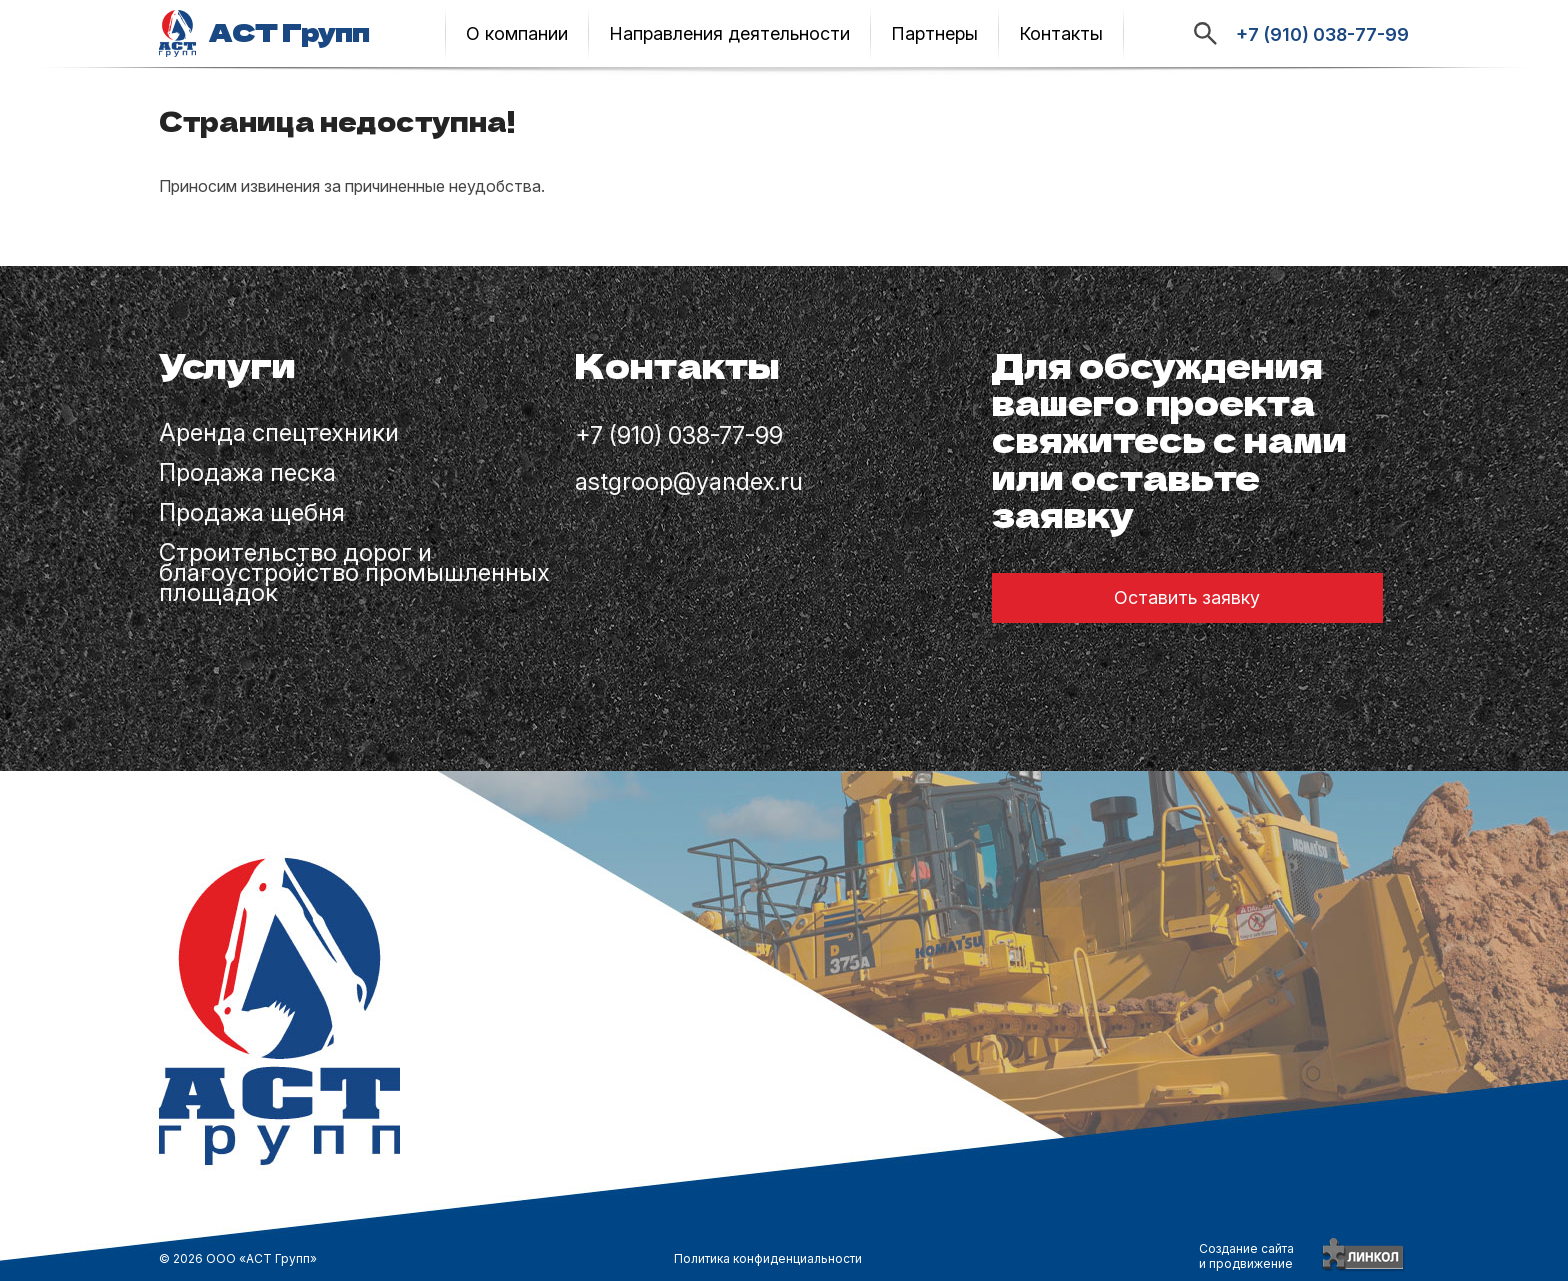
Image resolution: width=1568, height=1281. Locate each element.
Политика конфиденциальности (768, 1258)
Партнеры (934, 33)
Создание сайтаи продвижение (1246, 1256)
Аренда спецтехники (279, 435)
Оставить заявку (1187, 597)
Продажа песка (247, 475)
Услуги (227, 367)
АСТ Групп (289, 32)
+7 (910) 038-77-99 (1322, 34)
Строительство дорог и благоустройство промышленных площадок (354, 575)
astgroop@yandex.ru (689, 482)
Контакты (1061, 33)
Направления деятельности (729, 33)
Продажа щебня (252, 515)
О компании (517, 33)
